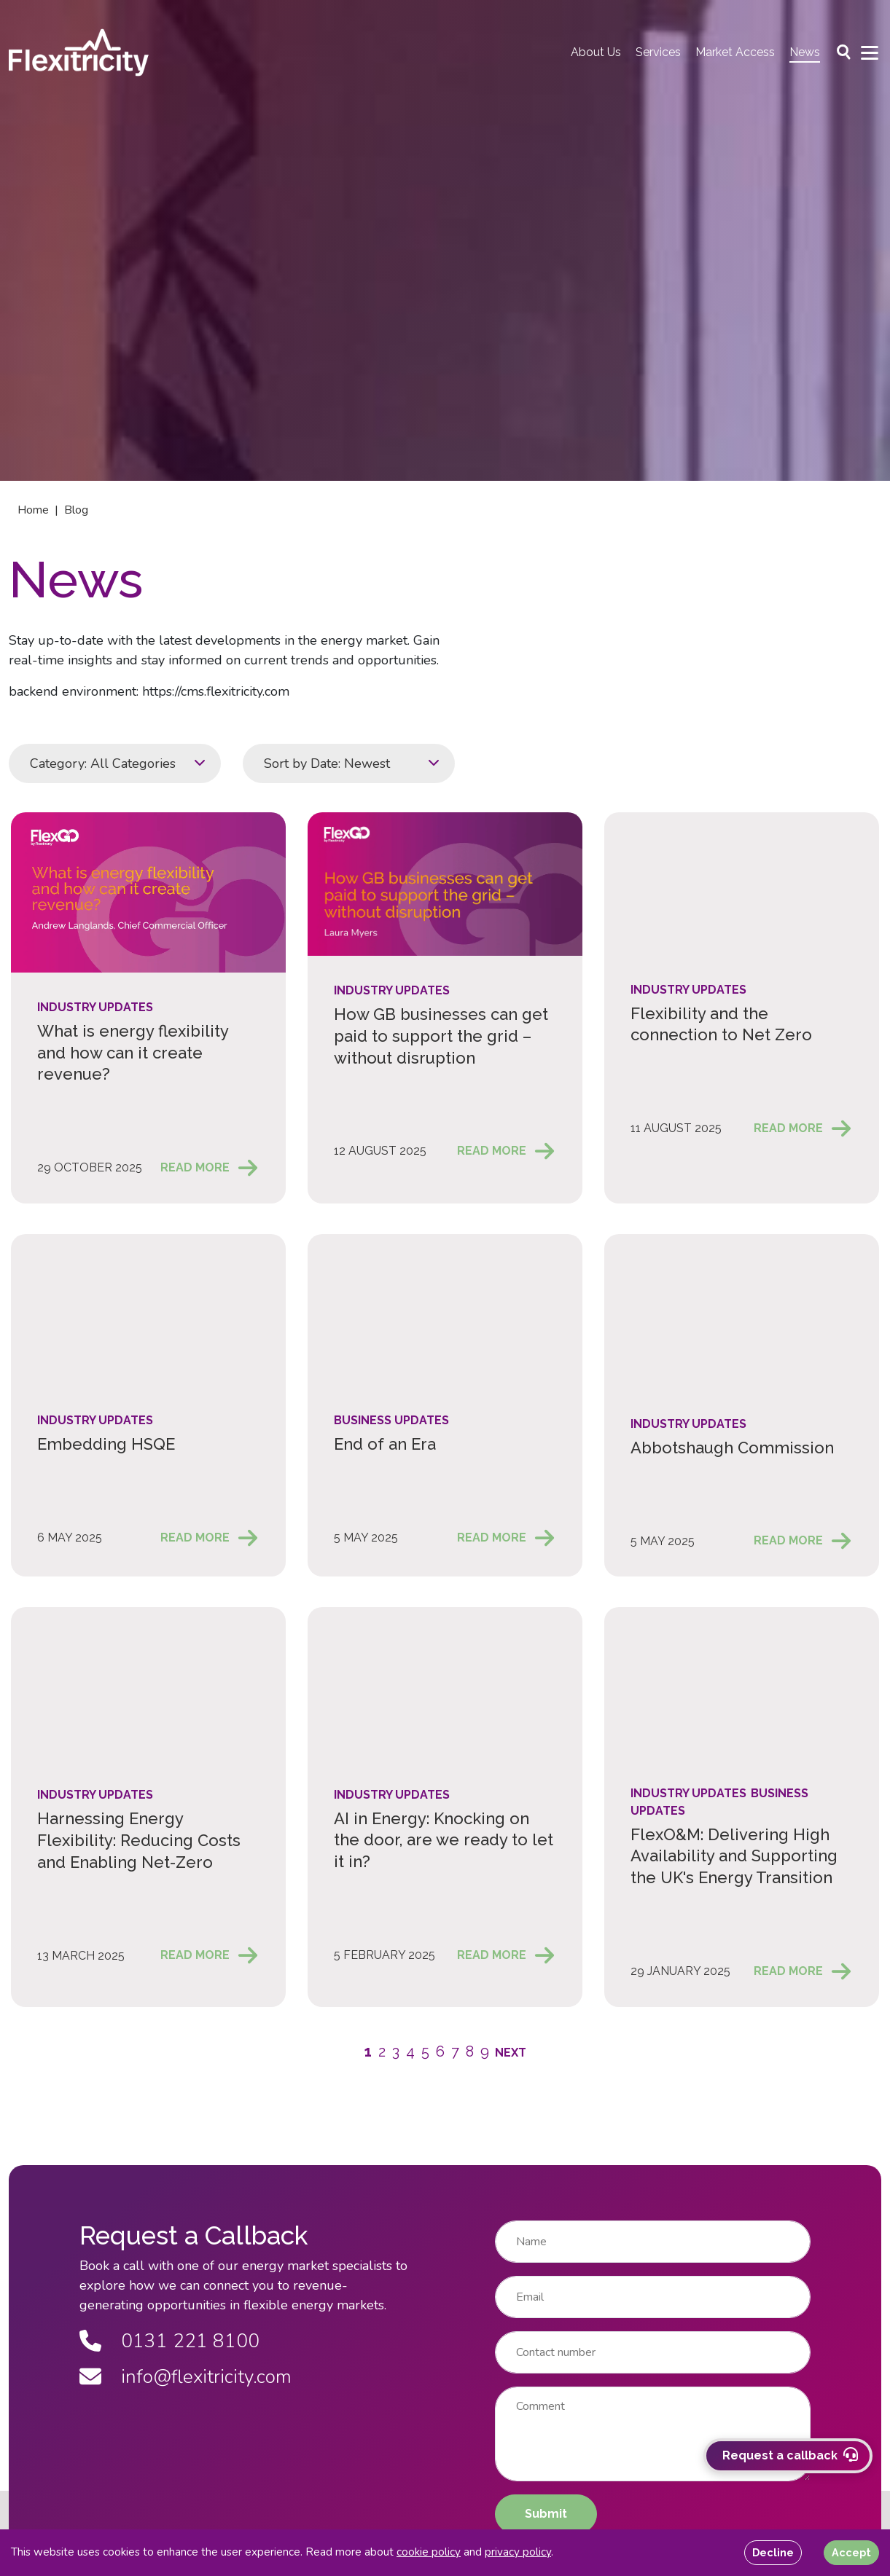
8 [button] (470, 2051)
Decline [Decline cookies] (773, 2552)
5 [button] (425, 2051)
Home (33, 510)
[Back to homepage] (79, 52)
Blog (76, 510)
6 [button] (440, 2051)
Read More (195, 1167)
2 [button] (382, 2051)
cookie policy (429, 2552)
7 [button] (455, 2051)
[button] (510, 2052)
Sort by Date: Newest (327, 763)
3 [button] (395, 2051)
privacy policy (518, 2552)
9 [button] (484, 2051)
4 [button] (410, 2051)
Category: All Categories (103, 763)
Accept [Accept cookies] (851, 2552)
